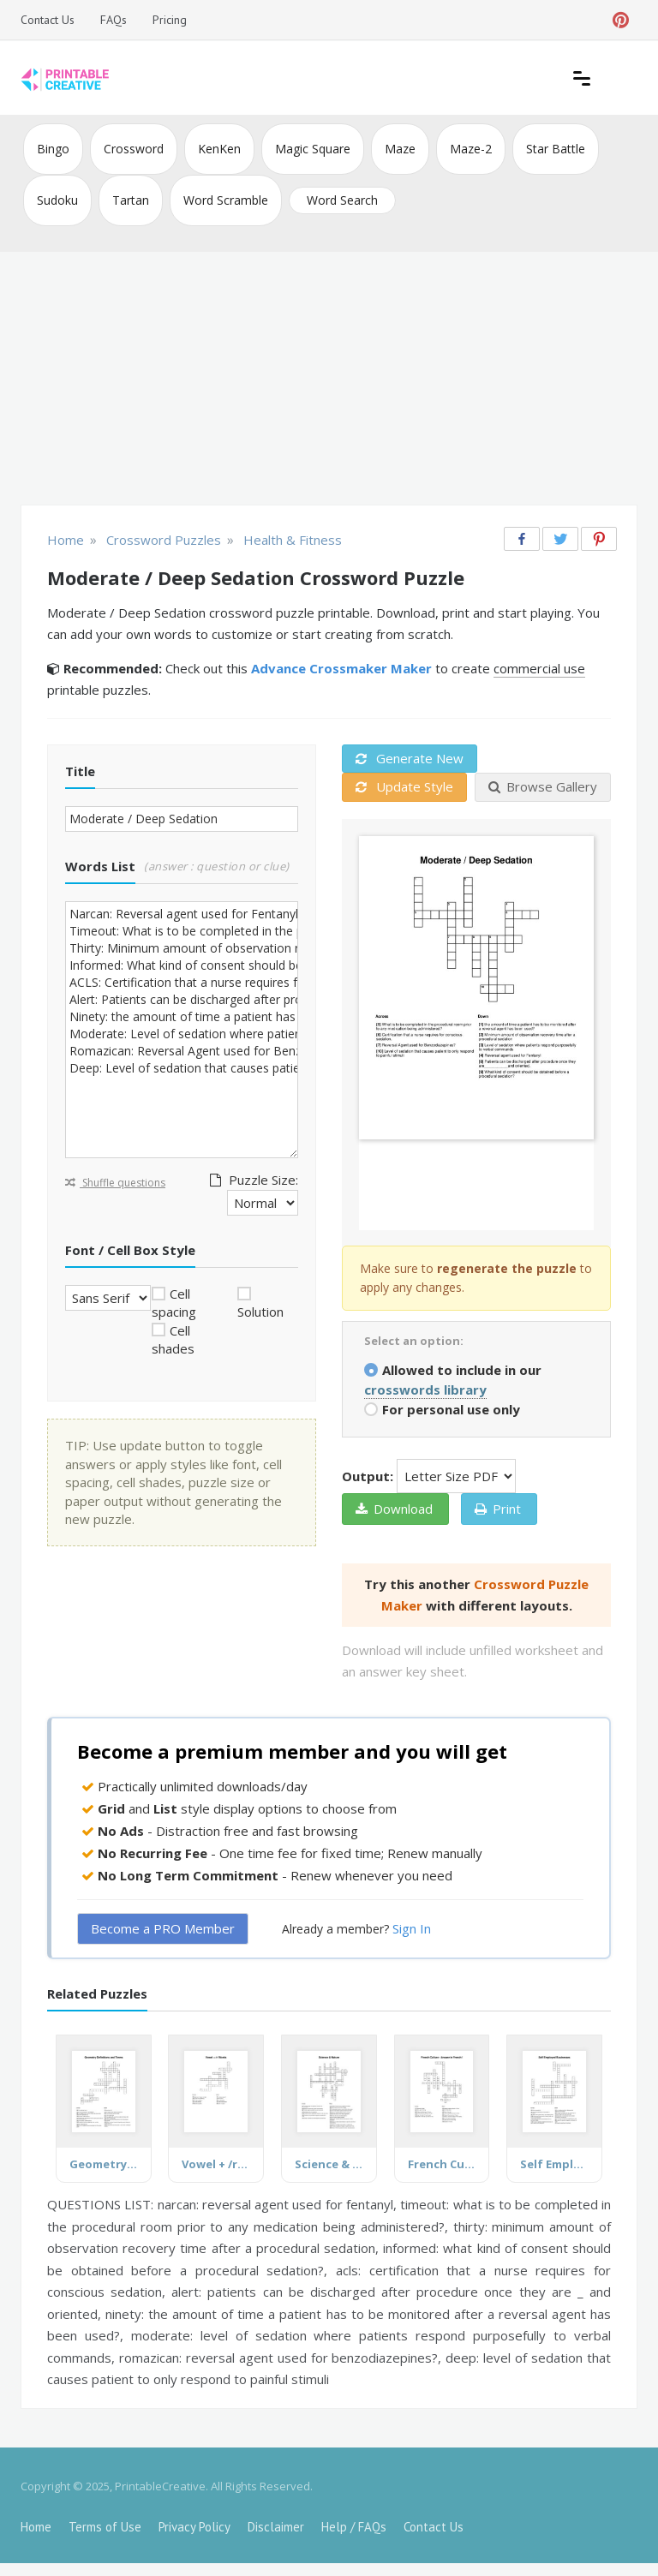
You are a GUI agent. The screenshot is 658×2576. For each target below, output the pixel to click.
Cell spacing (174, 1302)
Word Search (342, 200)
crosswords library (425, 1389)
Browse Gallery (542, 786)
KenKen (219, 148)
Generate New (410, 758)
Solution (260, 1311)
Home (36, 2527)
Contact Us (48, 19)
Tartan (130, 200)
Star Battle (555, 148)
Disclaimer (276, 2527)
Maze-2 (471, 148)
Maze (400, 148)
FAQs (113, 19)
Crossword (134, 148)
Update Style (404, 786)
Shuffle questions (115, 1182)
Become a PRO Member (163, 1928)
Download (394, 1508)
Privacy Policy (194, 2527)
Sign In (411, 1928)
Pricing (170, 19)
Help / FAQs (353, 2527)
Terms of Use (105, 2527)
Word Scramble (225, 200)
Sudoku (57, 200)
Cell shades (173, 1339)
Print (498, 1508)
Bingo (53, 148)
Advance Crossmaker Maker (341, 668)
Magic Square (312, 148)
